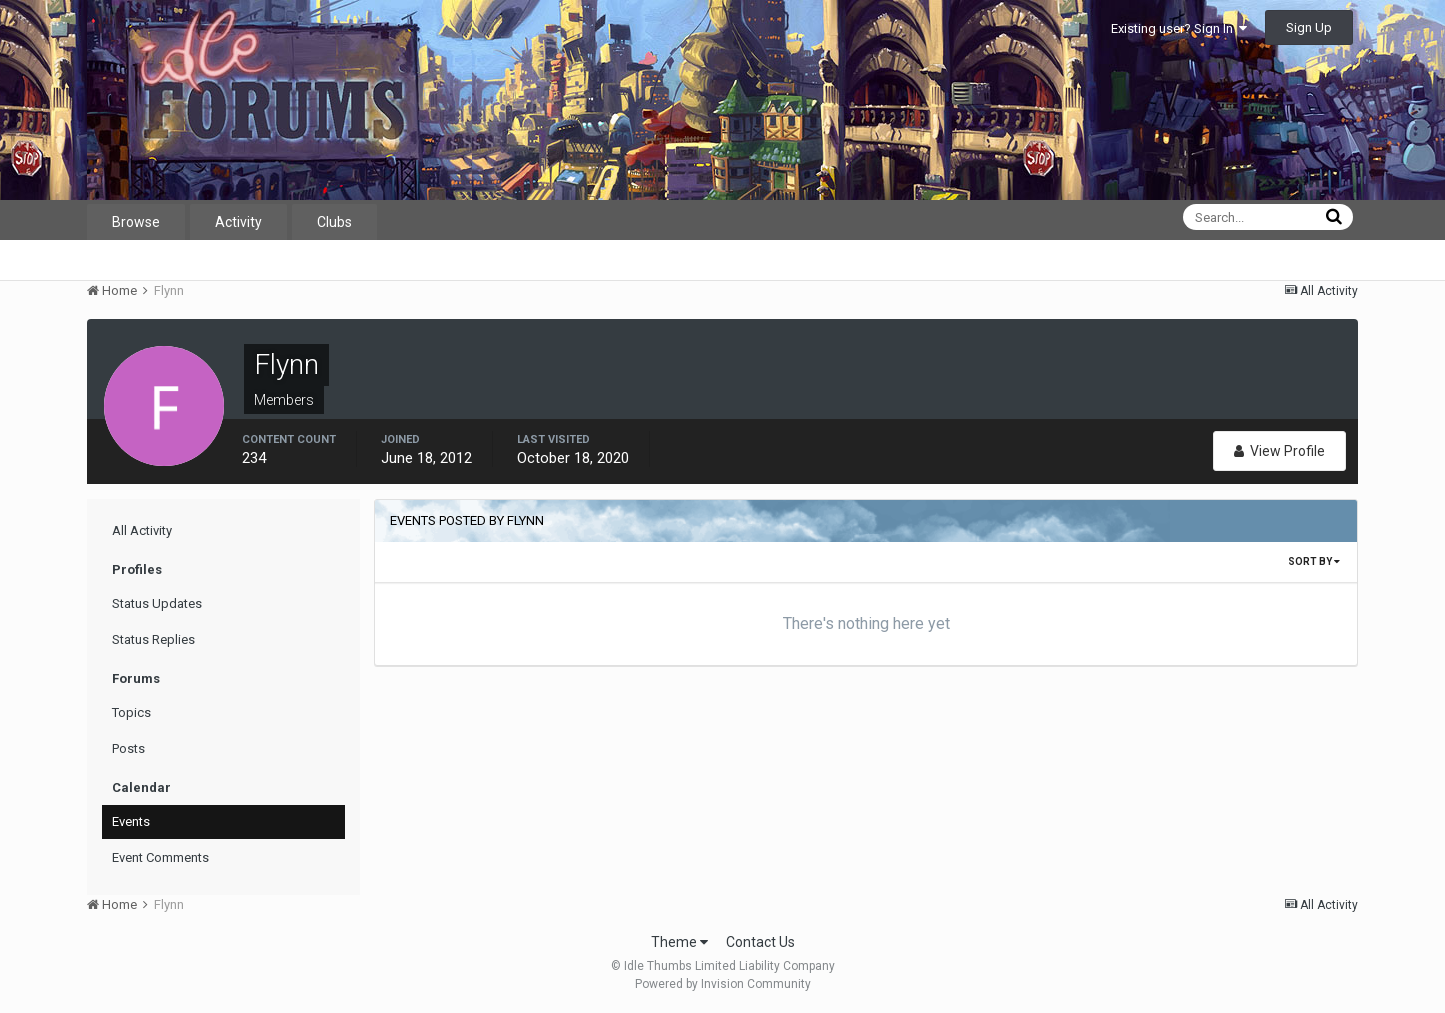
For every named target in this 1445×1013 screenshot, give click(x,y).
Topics (131, 712)
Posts (128, 748)
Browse (136, 222)
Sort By (1314, 561)
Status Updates (157, 603)
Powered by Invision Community (723, 984)
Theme (679, 942)
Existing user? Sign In (1179, 28)
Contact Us (760, 942)
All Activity (142, 530)
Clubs (334, 222)
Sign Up (1309, 27)
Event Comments (160, 857)
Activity (238, 222)
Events (131, 821)
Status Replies (153, 639)
